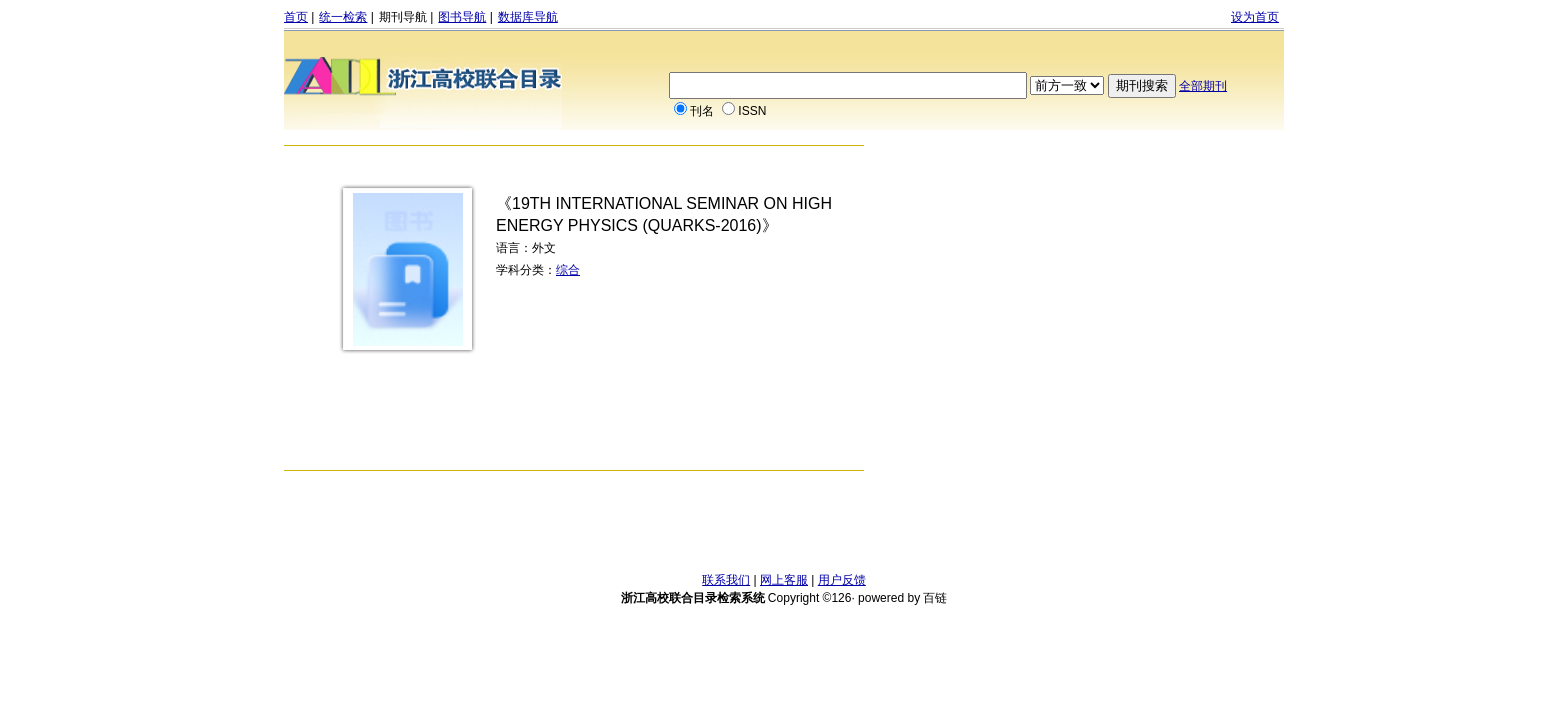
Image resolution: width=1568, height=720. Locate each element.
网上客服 (784, 580)
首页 (296, 17)
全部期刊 (1203, 86)
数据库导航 (528, 17)
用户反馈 (842, 580)
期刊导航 (403, 17)
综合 (568, 270)
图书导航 (462, 17)
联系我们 (726, 580)
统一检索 (343, 17)
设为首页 (1255, 17)
